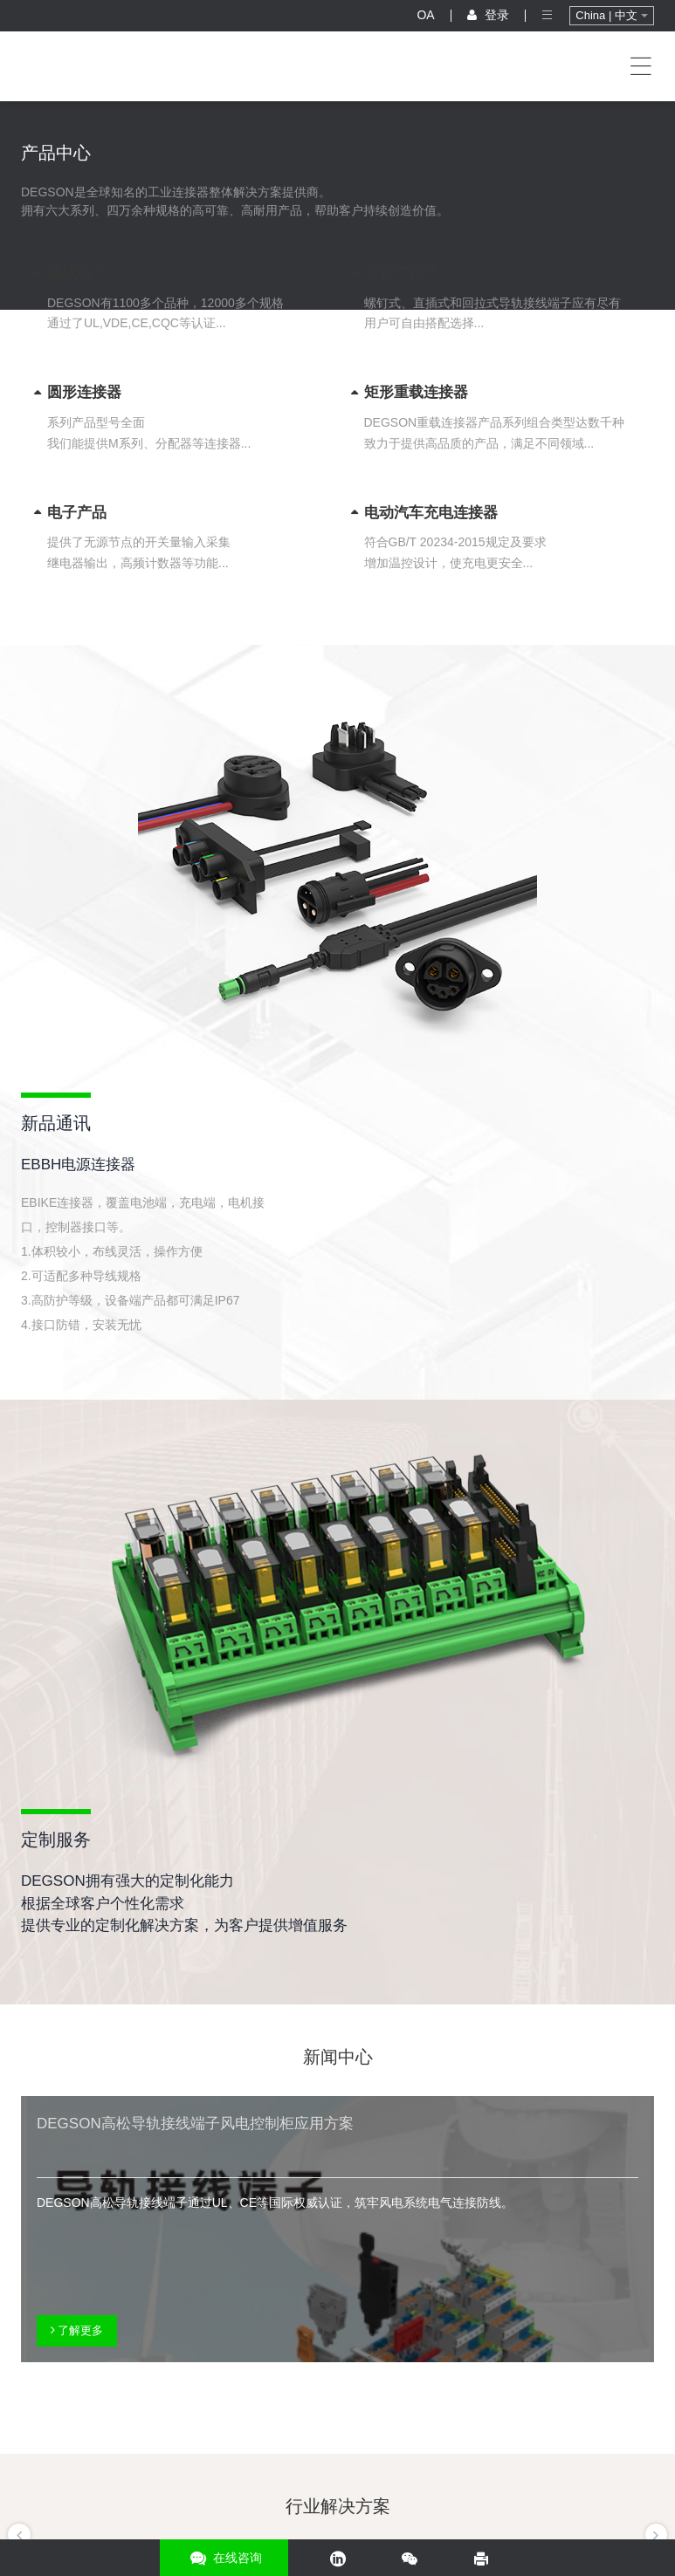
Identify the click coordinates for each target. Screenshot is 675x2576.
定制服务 (56, 1839)
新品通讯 (56, 1123)
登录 (488, 15)
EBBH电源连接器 (78, 1164)
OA (425, 15)
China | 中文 (611, 15)
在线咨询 (224, 2558)
